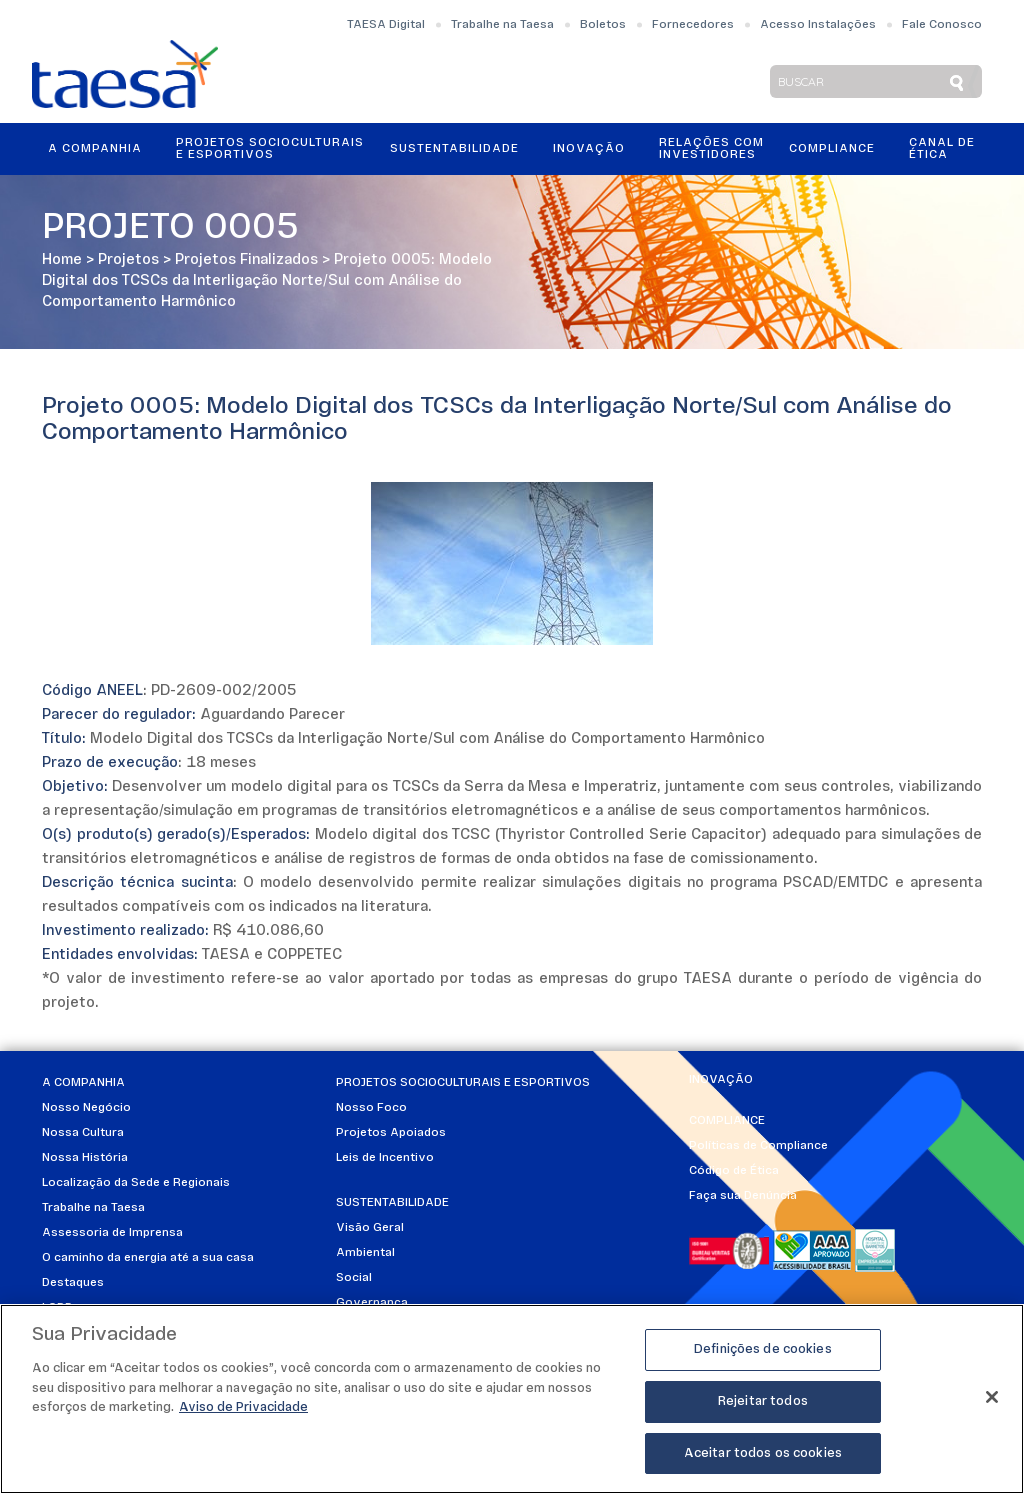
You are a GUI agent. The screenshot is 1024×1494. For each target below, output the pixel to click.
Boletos (603, 25)
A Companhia (95, 149)
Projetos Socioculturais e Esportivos (270, 149)
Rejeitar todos (763, 1408)
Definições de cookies (763, 1356)
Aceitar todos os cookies (763, 1460)
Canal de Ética (942, 149)
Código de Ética (734, 1171)
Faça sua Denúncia (743, 1196)
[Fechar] (992, 1404)
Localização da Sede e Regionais (136, 1183)
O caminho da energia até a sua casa (148, 1258)
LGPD (57, 1308)
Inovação (589, 149)
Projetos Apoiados (391, 1133)
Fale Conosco (942, 25)
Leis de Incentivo (385, 1158)
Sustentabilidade (454, 149)
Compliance (832, 149)
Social (354, 1278)
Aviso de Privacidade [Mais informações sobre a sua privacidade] (243, 1414)
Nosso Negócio (86, 1108)
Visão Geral (370, 1228)
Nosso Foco (371, 1108)
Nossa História (85, 1158)
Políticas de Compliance (758, 1146)
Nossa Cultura (83, 1133)
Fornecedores (693, 25)
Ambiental (365, 1253)
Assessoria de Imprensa (112, 1233)
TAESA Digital (386, 25)
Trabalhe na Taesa (502, 25)
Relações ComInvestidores (711, 149)
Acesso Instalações (818, 25)
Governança (372, 1303)
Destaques (73, 1283)
